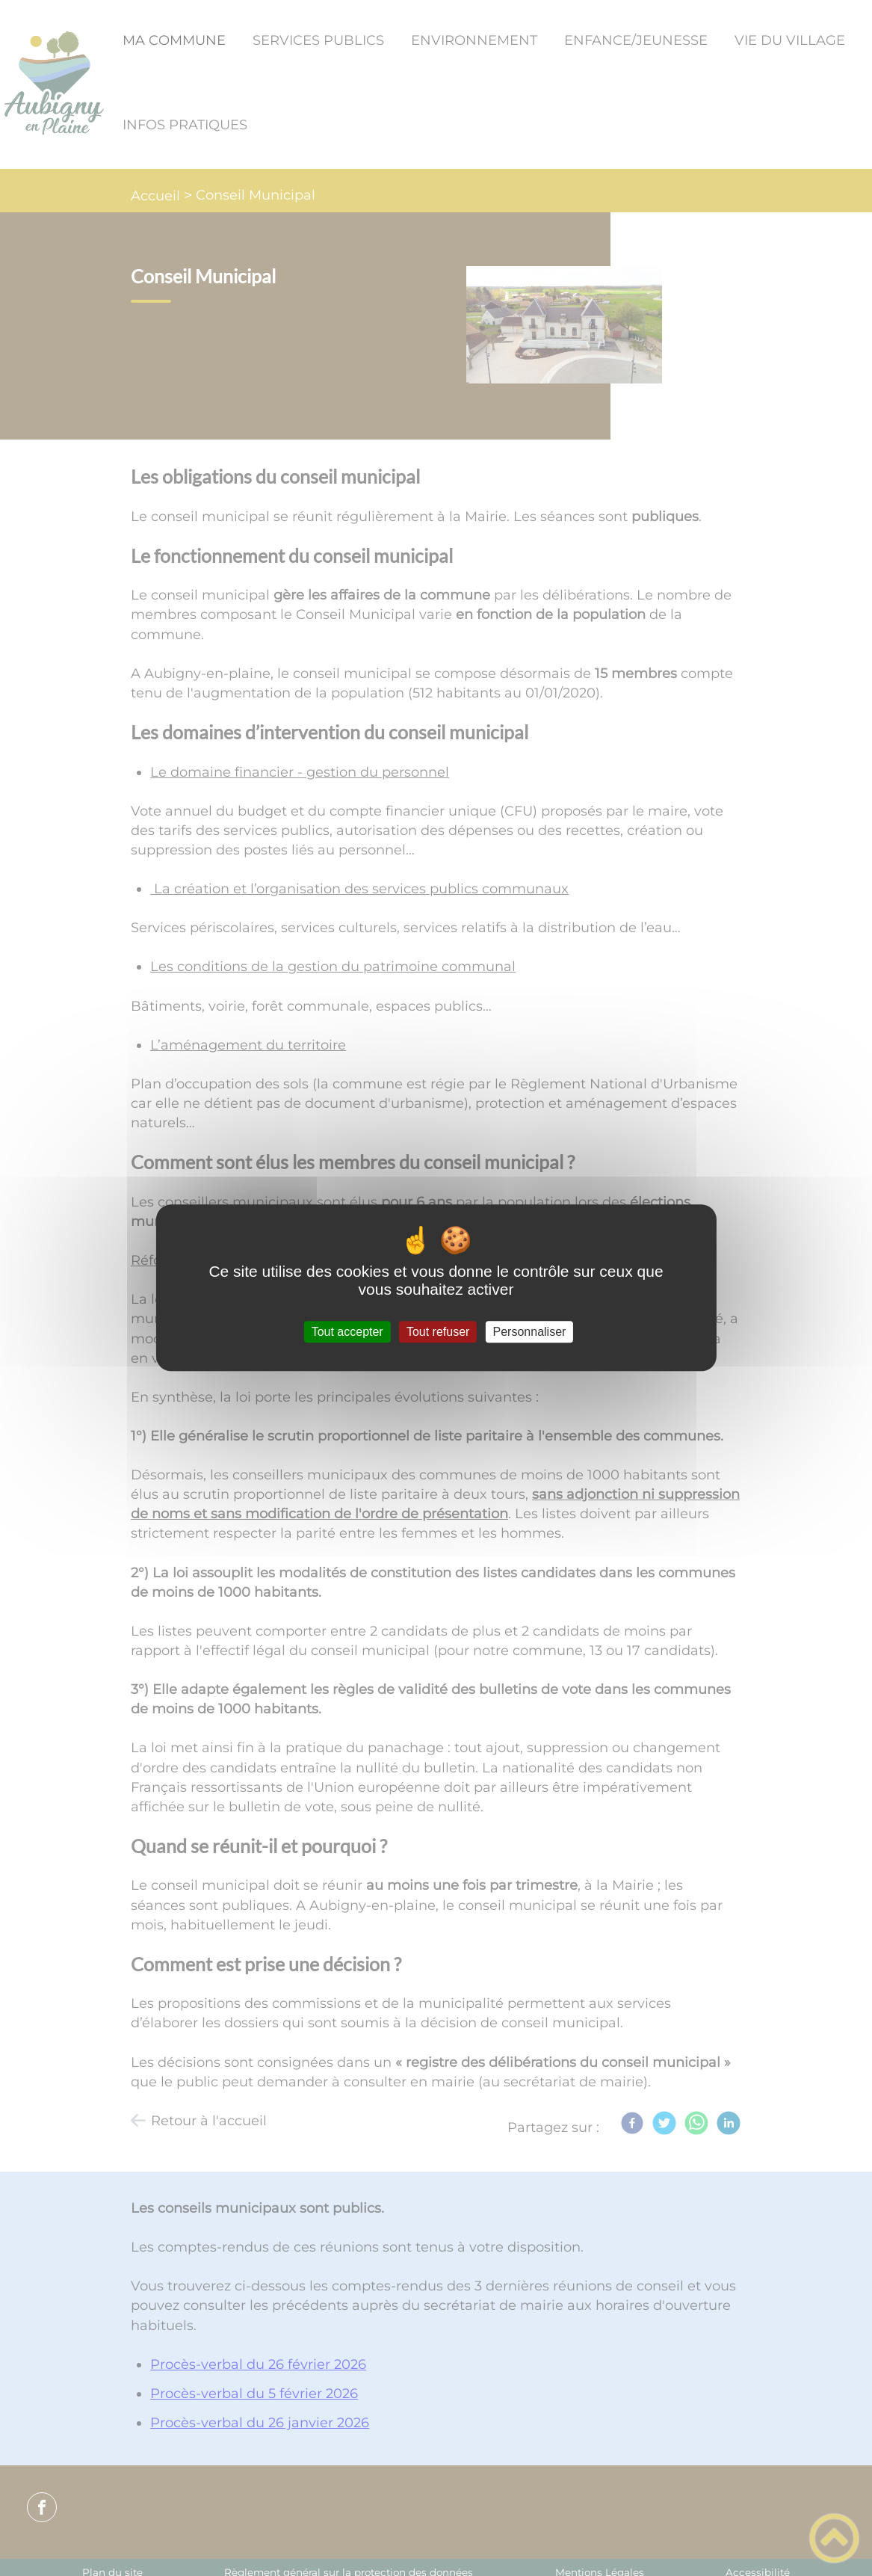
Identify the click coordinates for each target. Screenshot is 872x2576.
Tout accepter (347, 1331)
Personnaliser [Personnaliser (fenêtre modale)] (529, 1331)
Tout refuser (437, 1331)
